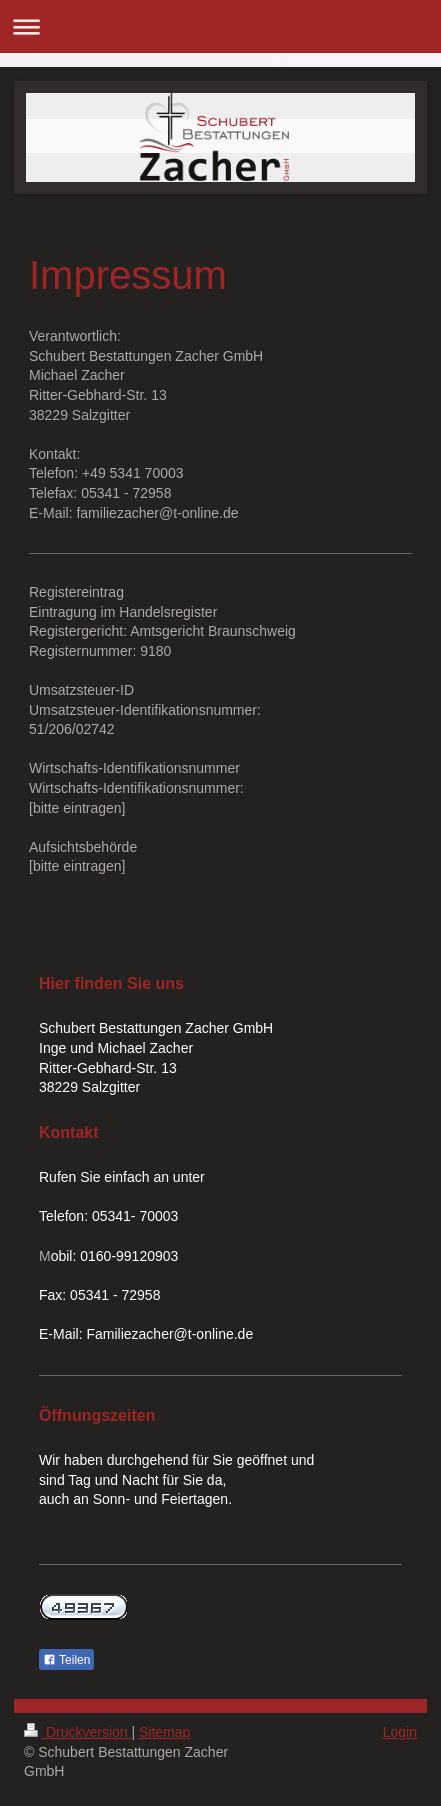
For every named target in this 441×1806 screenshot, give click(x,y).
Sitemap (164, 1732)
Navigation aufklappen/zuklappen (220, 26)
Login (400, 1732)
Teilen (66, 1660)
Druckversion (77, 1732)
